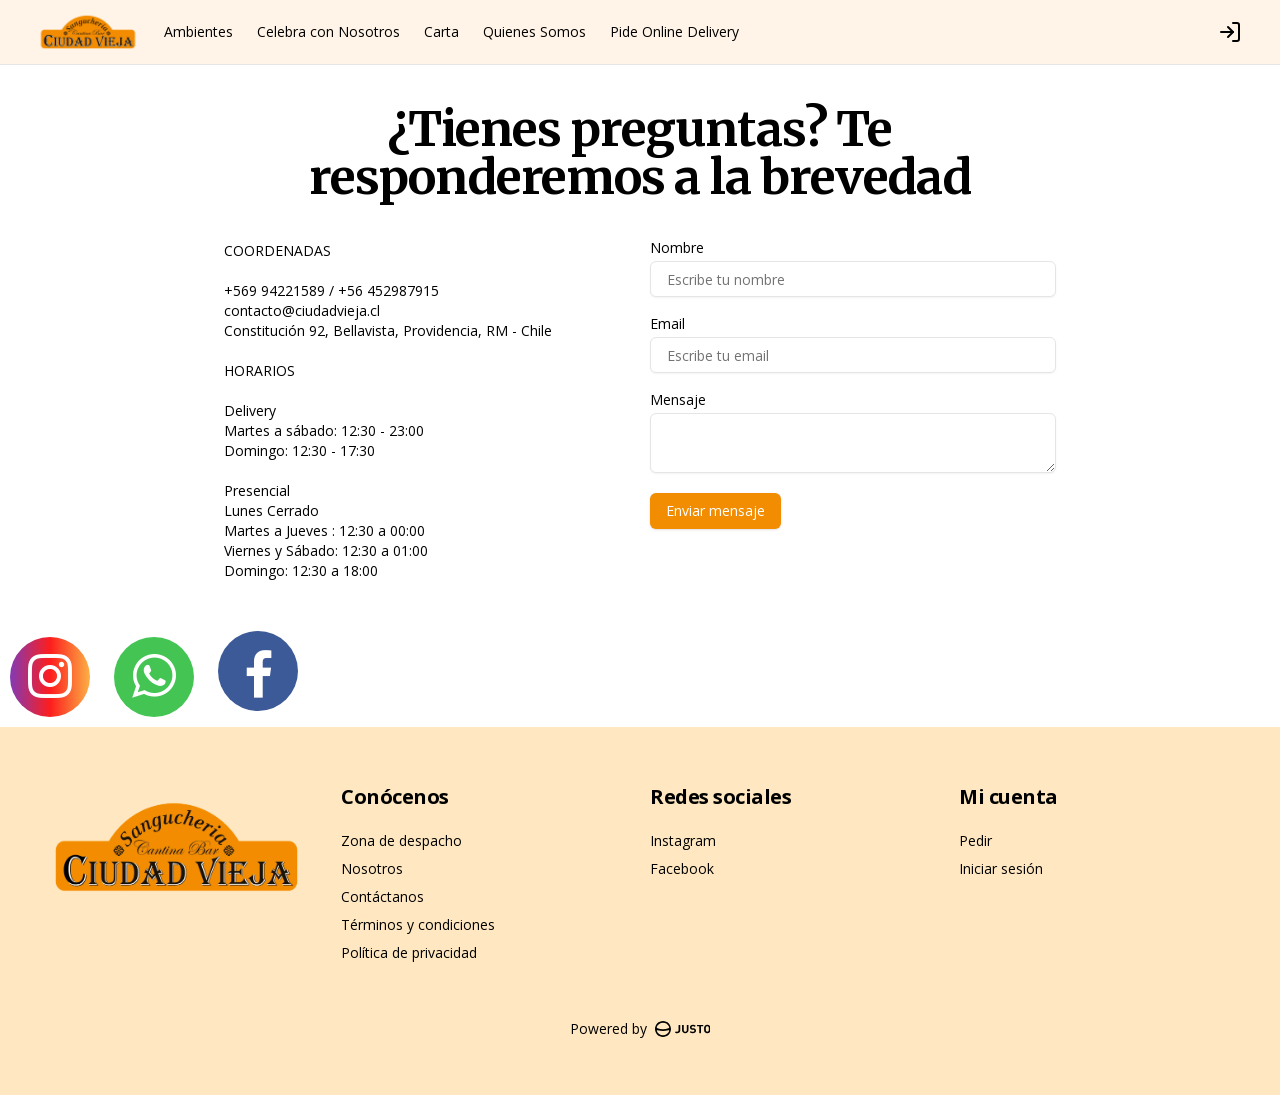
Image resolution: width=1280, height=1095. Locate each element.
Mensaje (678, 400)
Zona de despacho (401, 840)
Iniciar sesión (1001, 868)
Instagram (683, 840)
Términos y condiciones (418, 924)
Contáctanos (382, 896)
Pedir (975, 840)
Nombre (677, 248)
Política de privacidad (409, 952)
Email (667, 324)
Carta (441, 31)
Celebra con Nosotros (328, 31)
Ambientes (198, 31)
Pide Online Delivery (674, 31)
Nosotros (372, 868)
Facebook (682, 868)
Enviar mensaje (715, 510)
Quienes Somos (534, 31)
